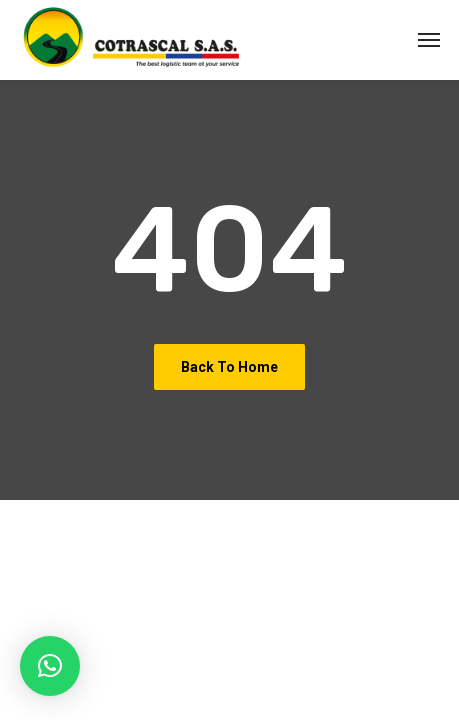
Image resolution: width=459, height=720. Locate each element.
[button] (50, 666)
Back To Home (229, 367)
